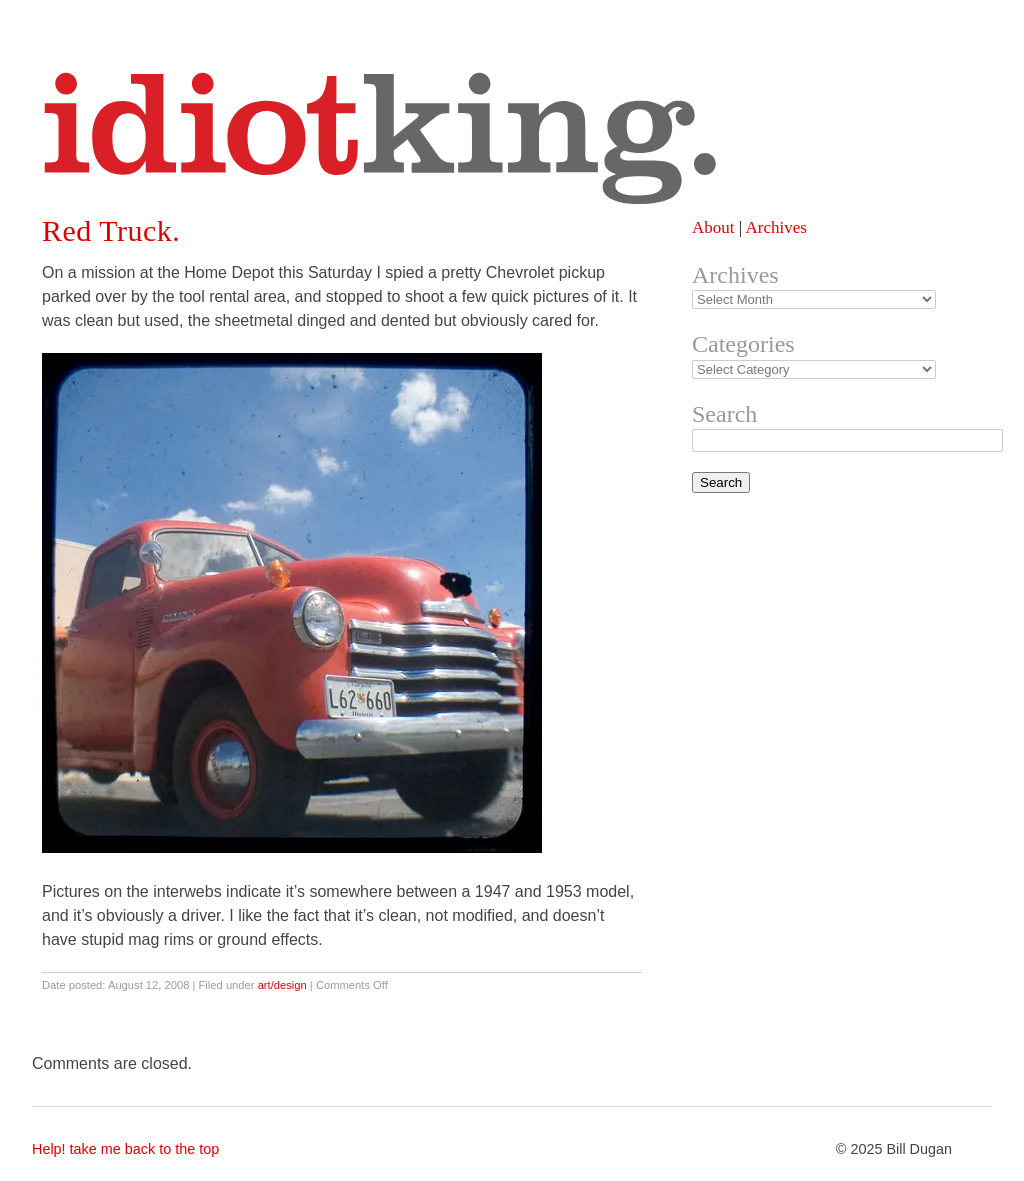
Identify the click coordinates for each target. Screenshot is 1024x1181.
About (713, 227)
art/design (282, 985)
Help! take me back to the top (125, 1149)
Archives (775, 227)
